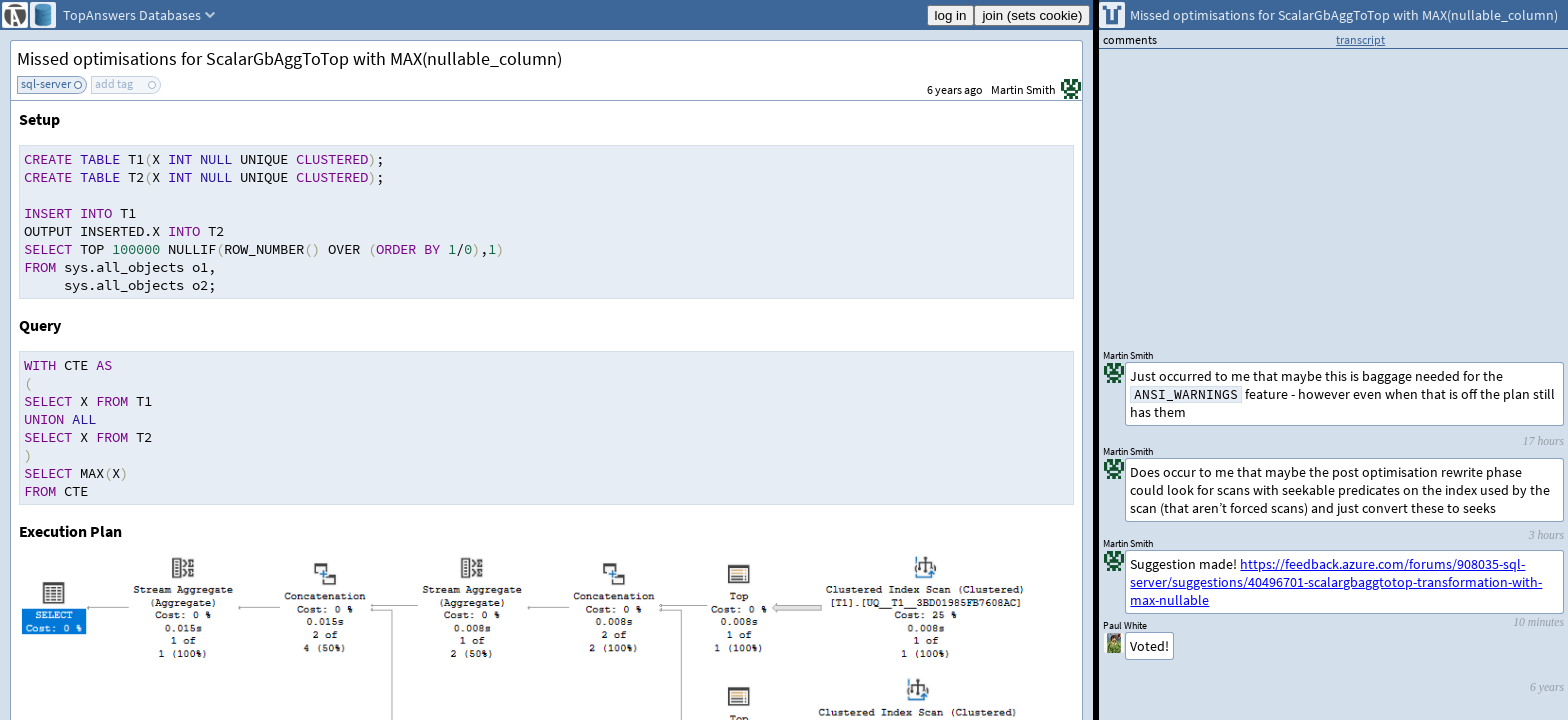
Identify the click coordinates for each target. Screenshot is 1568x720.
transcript (1360, 39)
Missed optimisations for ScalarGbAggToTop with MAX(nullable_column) (289, 58)
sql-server (46, 83)
